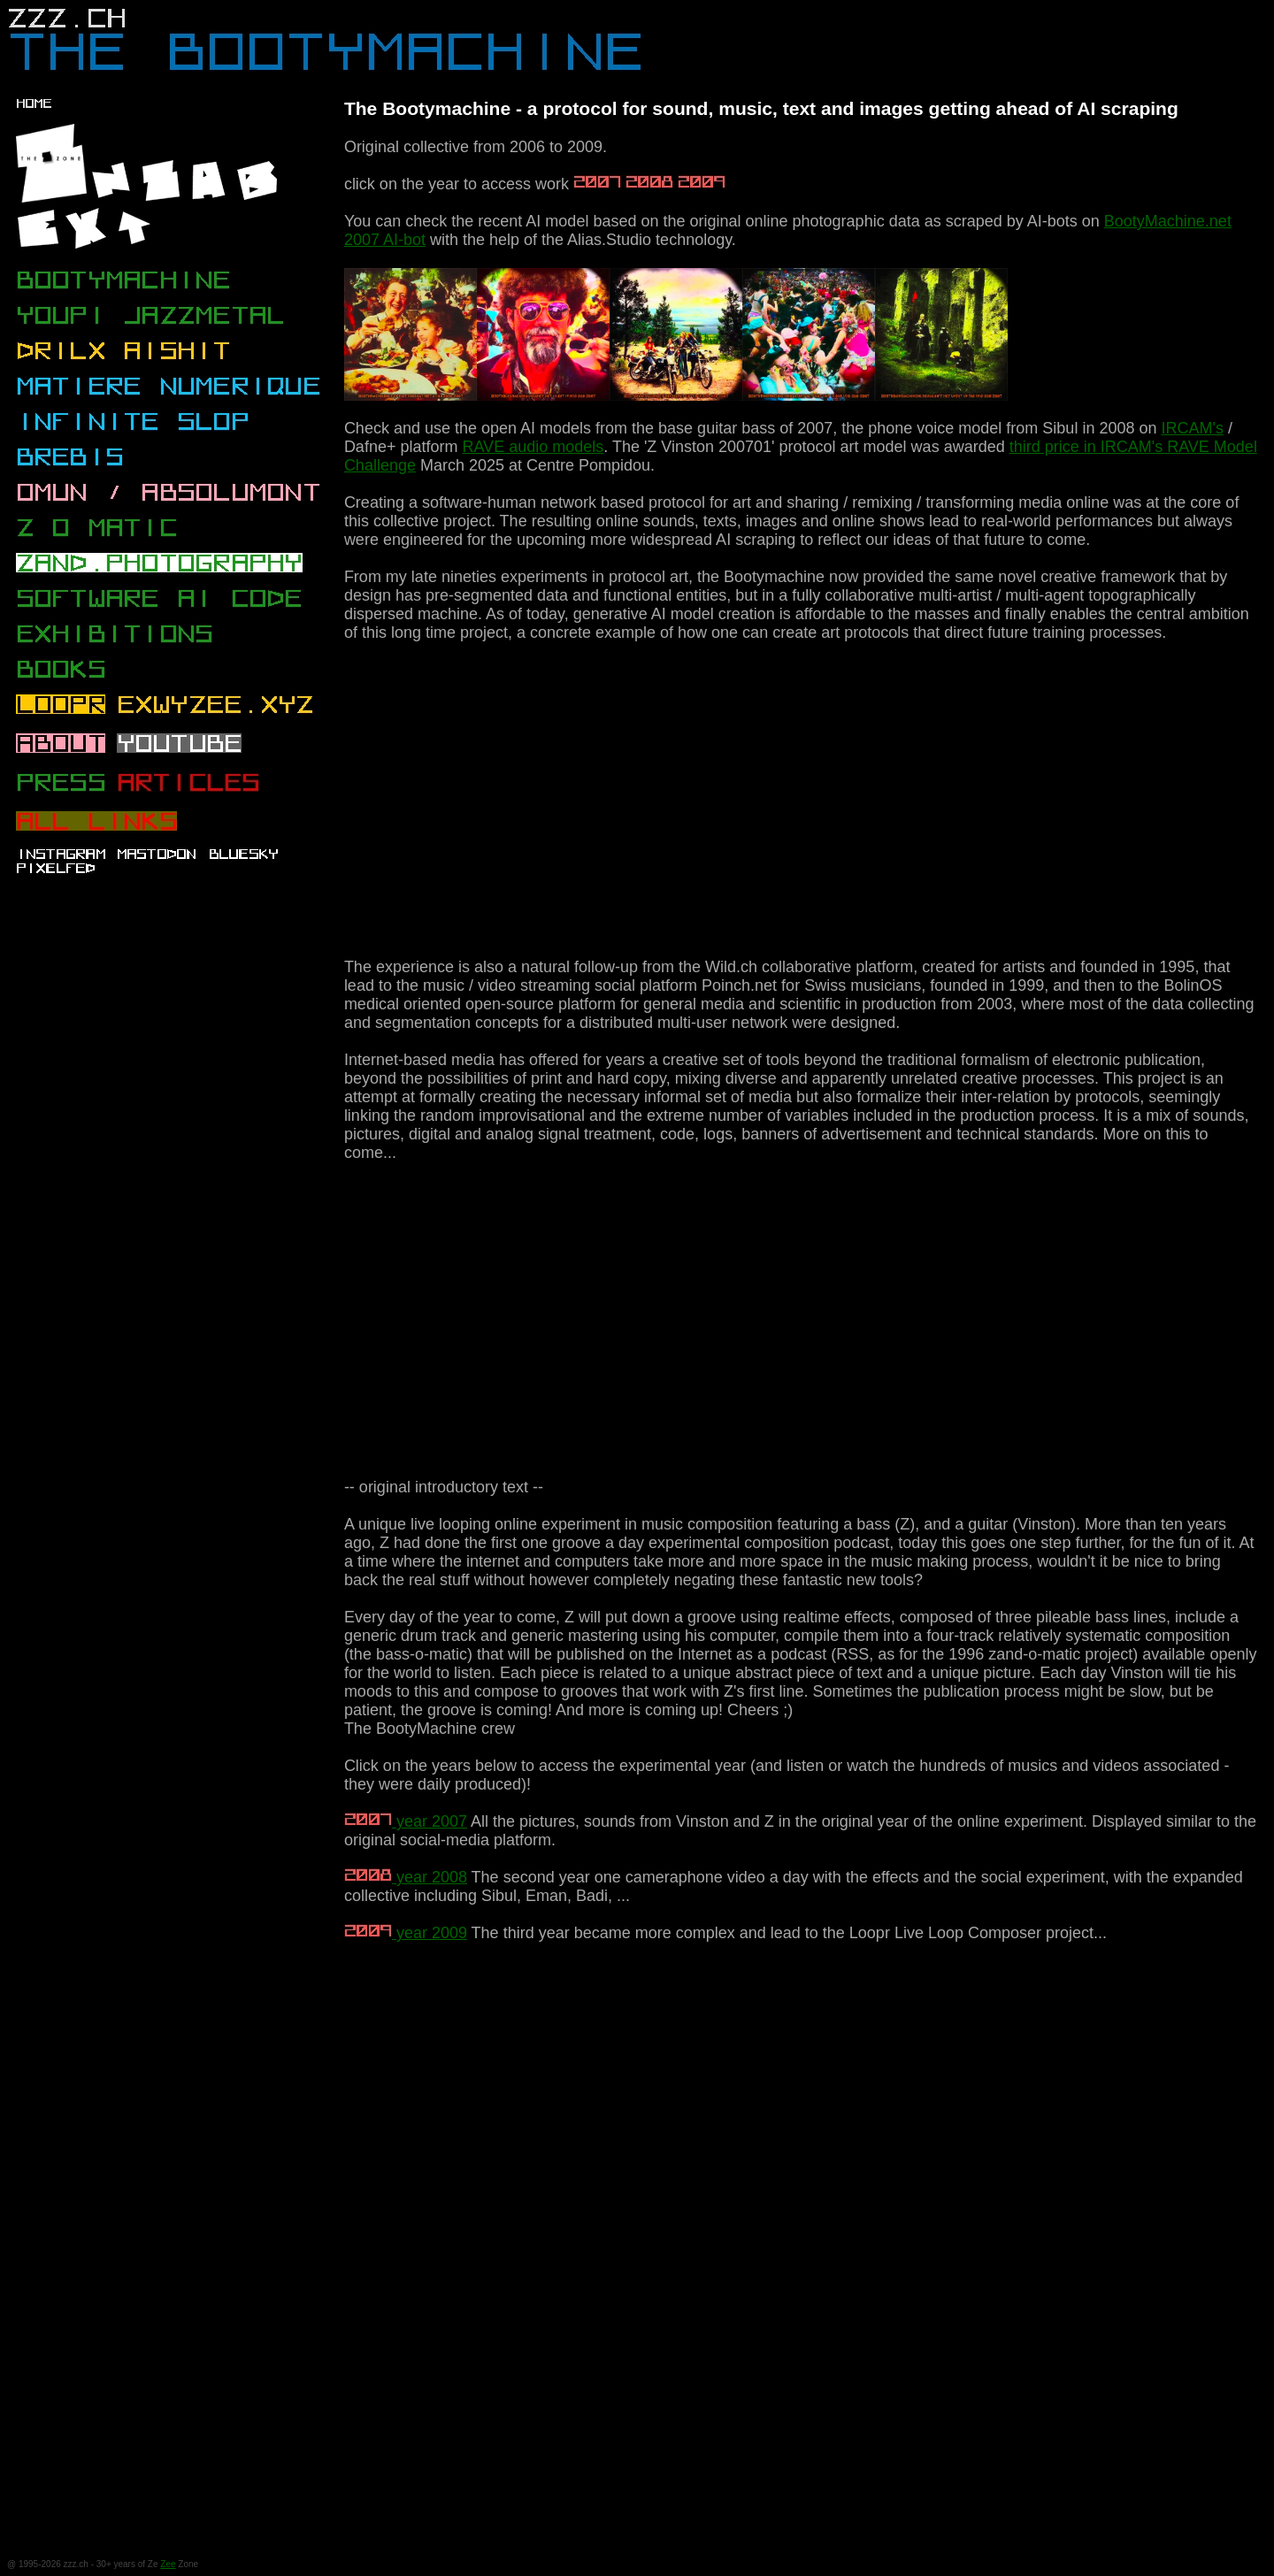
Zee (167, 2564)
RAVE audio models (532, 447)
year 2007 (405, 1821)
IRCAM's (1192, 428)
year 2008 (405, 1877)
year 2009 (405, 1933)
